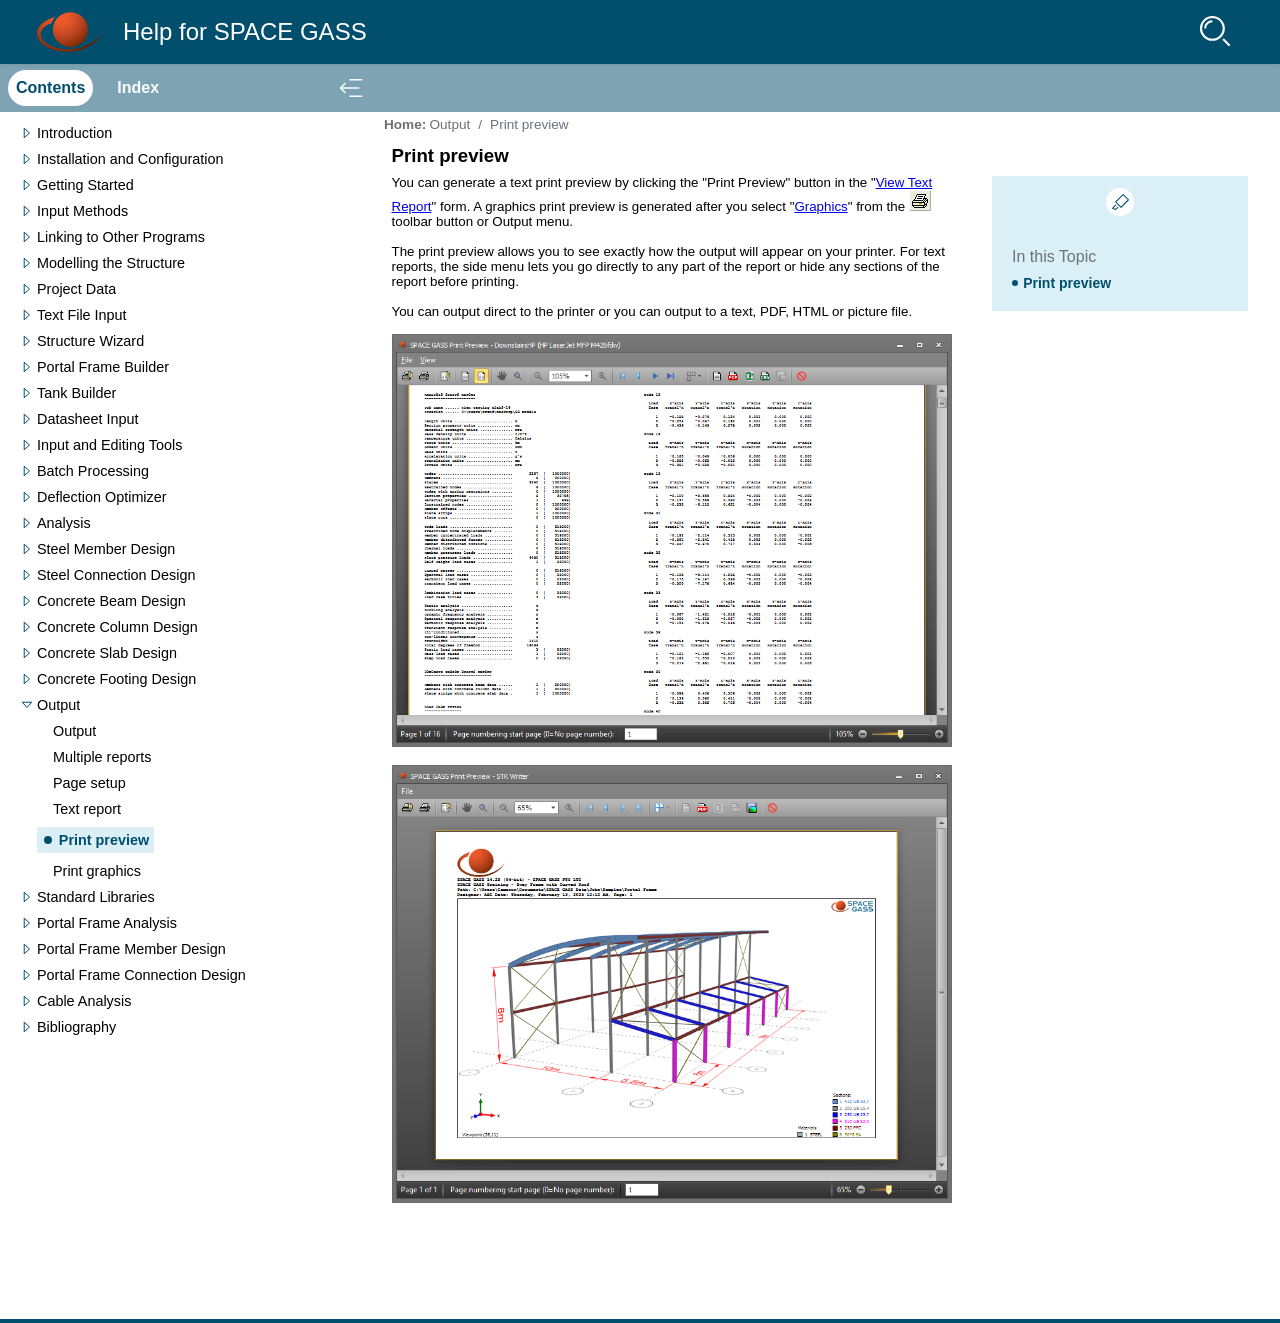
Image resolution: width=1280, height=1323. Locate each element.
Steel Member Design (106, 549)
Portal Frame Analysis (107, 923)
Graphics (820, 206)
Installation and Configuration (130, 159)
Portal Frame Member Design (131, 949)
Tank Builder (76, 393)
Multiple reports (102, 757)
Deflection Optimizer (102, 497)
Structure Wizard (90, 341)
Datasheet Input (88, 419)
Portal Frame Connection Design (141, 975)
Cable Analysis (84, 1001)
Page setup (89, 783)
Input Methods (82, 211)
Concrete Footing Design (116, 679)
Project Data (76, 289)
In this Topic (1054, 256)
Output (58, 705)
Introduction (74, 133)
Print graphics (97, 871)
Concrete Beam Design (111, 601)
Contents (50, 87)
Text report (87, 809)
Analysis (64, 523)
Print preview (104, 840)
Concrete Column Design (117, 627)
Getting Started (85, 185)
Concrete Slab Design (107, 653)
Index (138, 87)
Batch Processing (93, 471)
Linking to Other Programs (121, 237)
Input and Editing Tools (109, 445)
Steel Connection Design (116, 575)
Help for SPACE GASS (245, 31)
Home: (405, 124)
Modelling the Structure (111, 263)
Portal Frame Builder (103, 367)
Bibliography (76, 1027)
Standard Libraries (96, 897)
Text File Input (82, 315)
